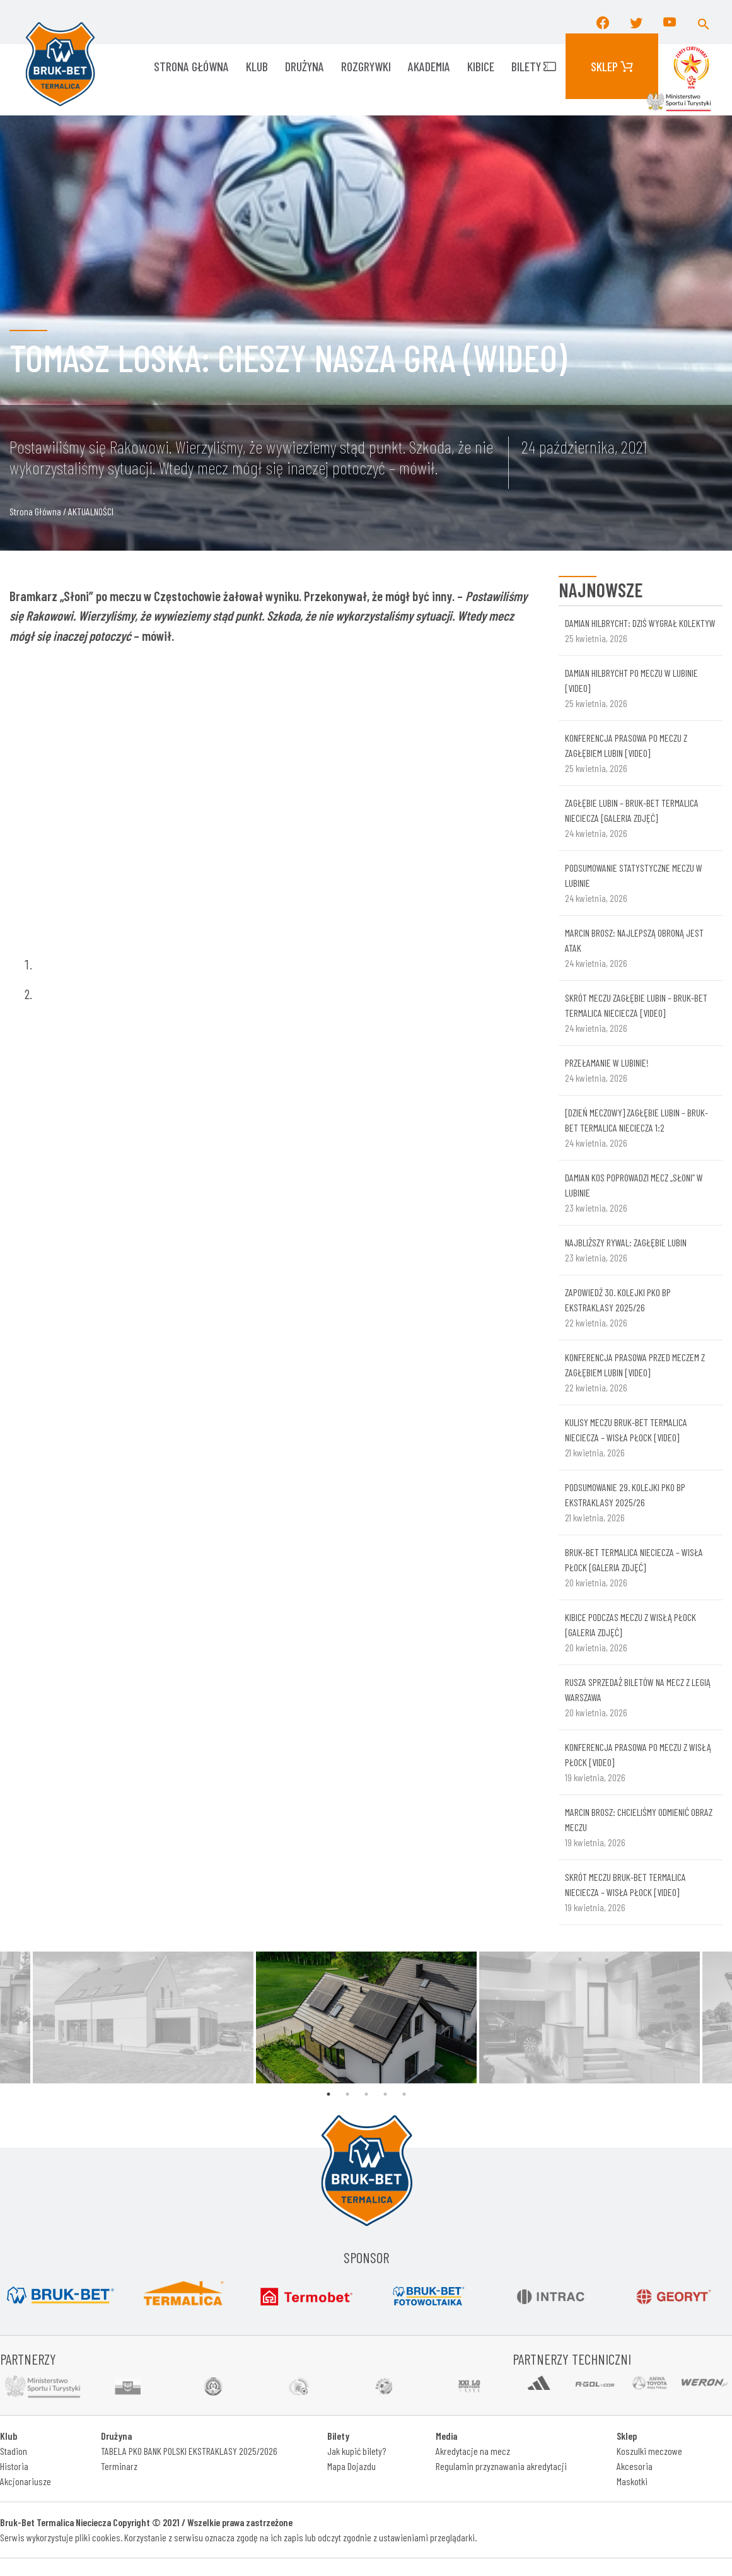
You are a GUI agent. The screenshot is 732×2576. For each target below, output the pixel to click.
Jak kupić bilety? (356, 2451)
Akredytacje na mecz (473, 2451)
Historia (14, 2466)
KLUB (257, 66)
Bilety (533, 66)
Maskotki (632, 2481)
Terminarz (119, 2466)
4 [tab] (385, 2094)
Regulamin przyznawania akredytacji (501, 2466)
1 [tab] (328, 2094)
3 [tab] (366, 2094)
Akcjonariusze (25, 2481)
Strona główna (191, 66)
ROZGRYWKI (366, 66)
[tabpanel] (366, 2017)
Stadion (13, 2451)
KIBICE (480, 66)
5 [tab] (404, 2094)
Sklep (612, 66)
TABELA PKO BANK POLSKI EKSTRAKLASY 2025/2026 (189, 2451)
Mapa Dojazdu (351, 2466)
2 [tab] (347, 2094)
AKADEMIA (429, 66)
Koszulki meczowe (649, 2451)
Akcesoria (635, 2466)
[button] (703, 22)
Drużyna (304, 66)
